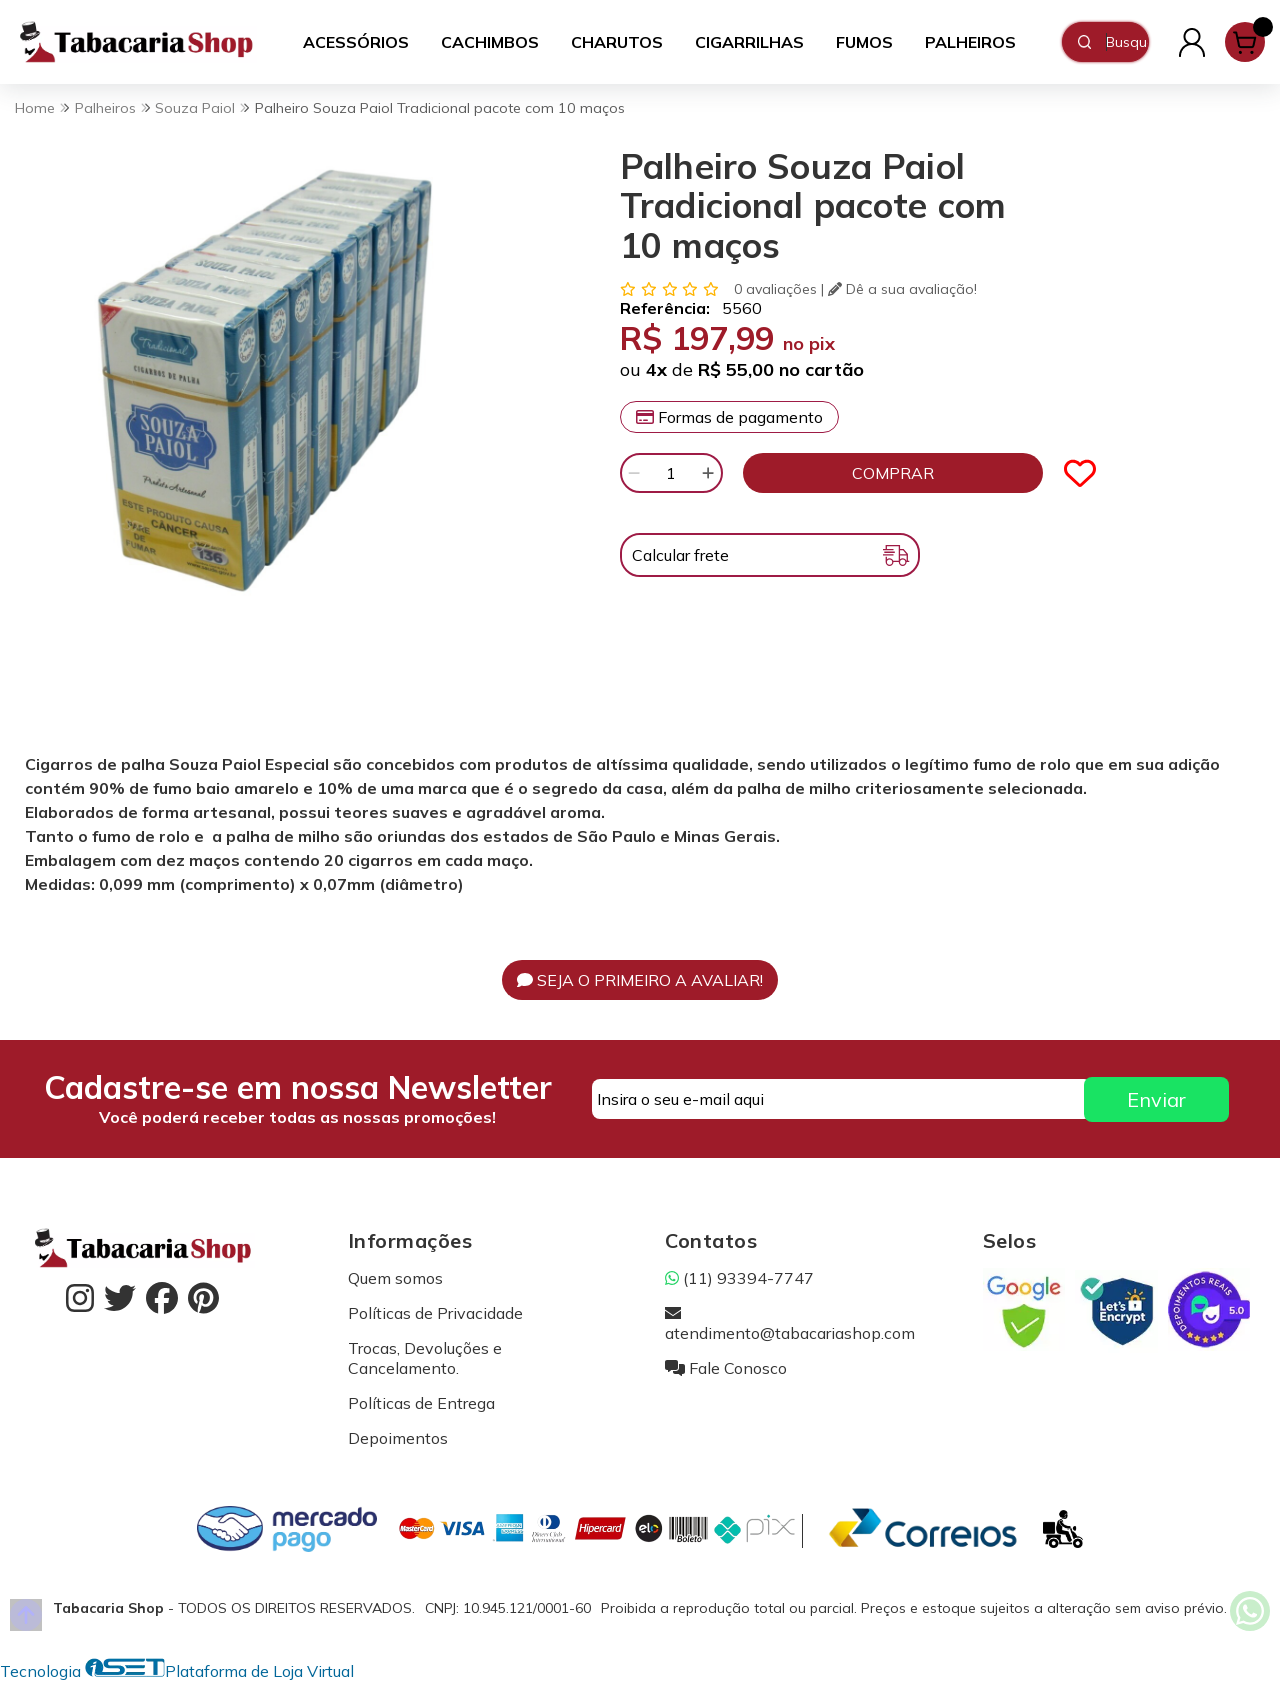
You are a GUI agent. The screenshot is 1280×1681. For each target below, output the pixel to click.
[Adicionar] (708, 473)
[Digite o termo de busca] (1127, 42)
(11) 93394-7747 (739, 1278)
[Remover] (634, 473)
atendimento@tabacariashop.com (790, 1323)
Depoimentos (398, 1438)
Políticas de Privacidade (435, 1313)
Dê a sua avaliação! (902, 289)
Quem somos (395, 1278)
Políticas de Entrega (421, 1403)
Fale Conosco (726, 1368)
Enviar (1156, 1099)
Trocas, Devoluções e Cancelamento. (425, 1358)
